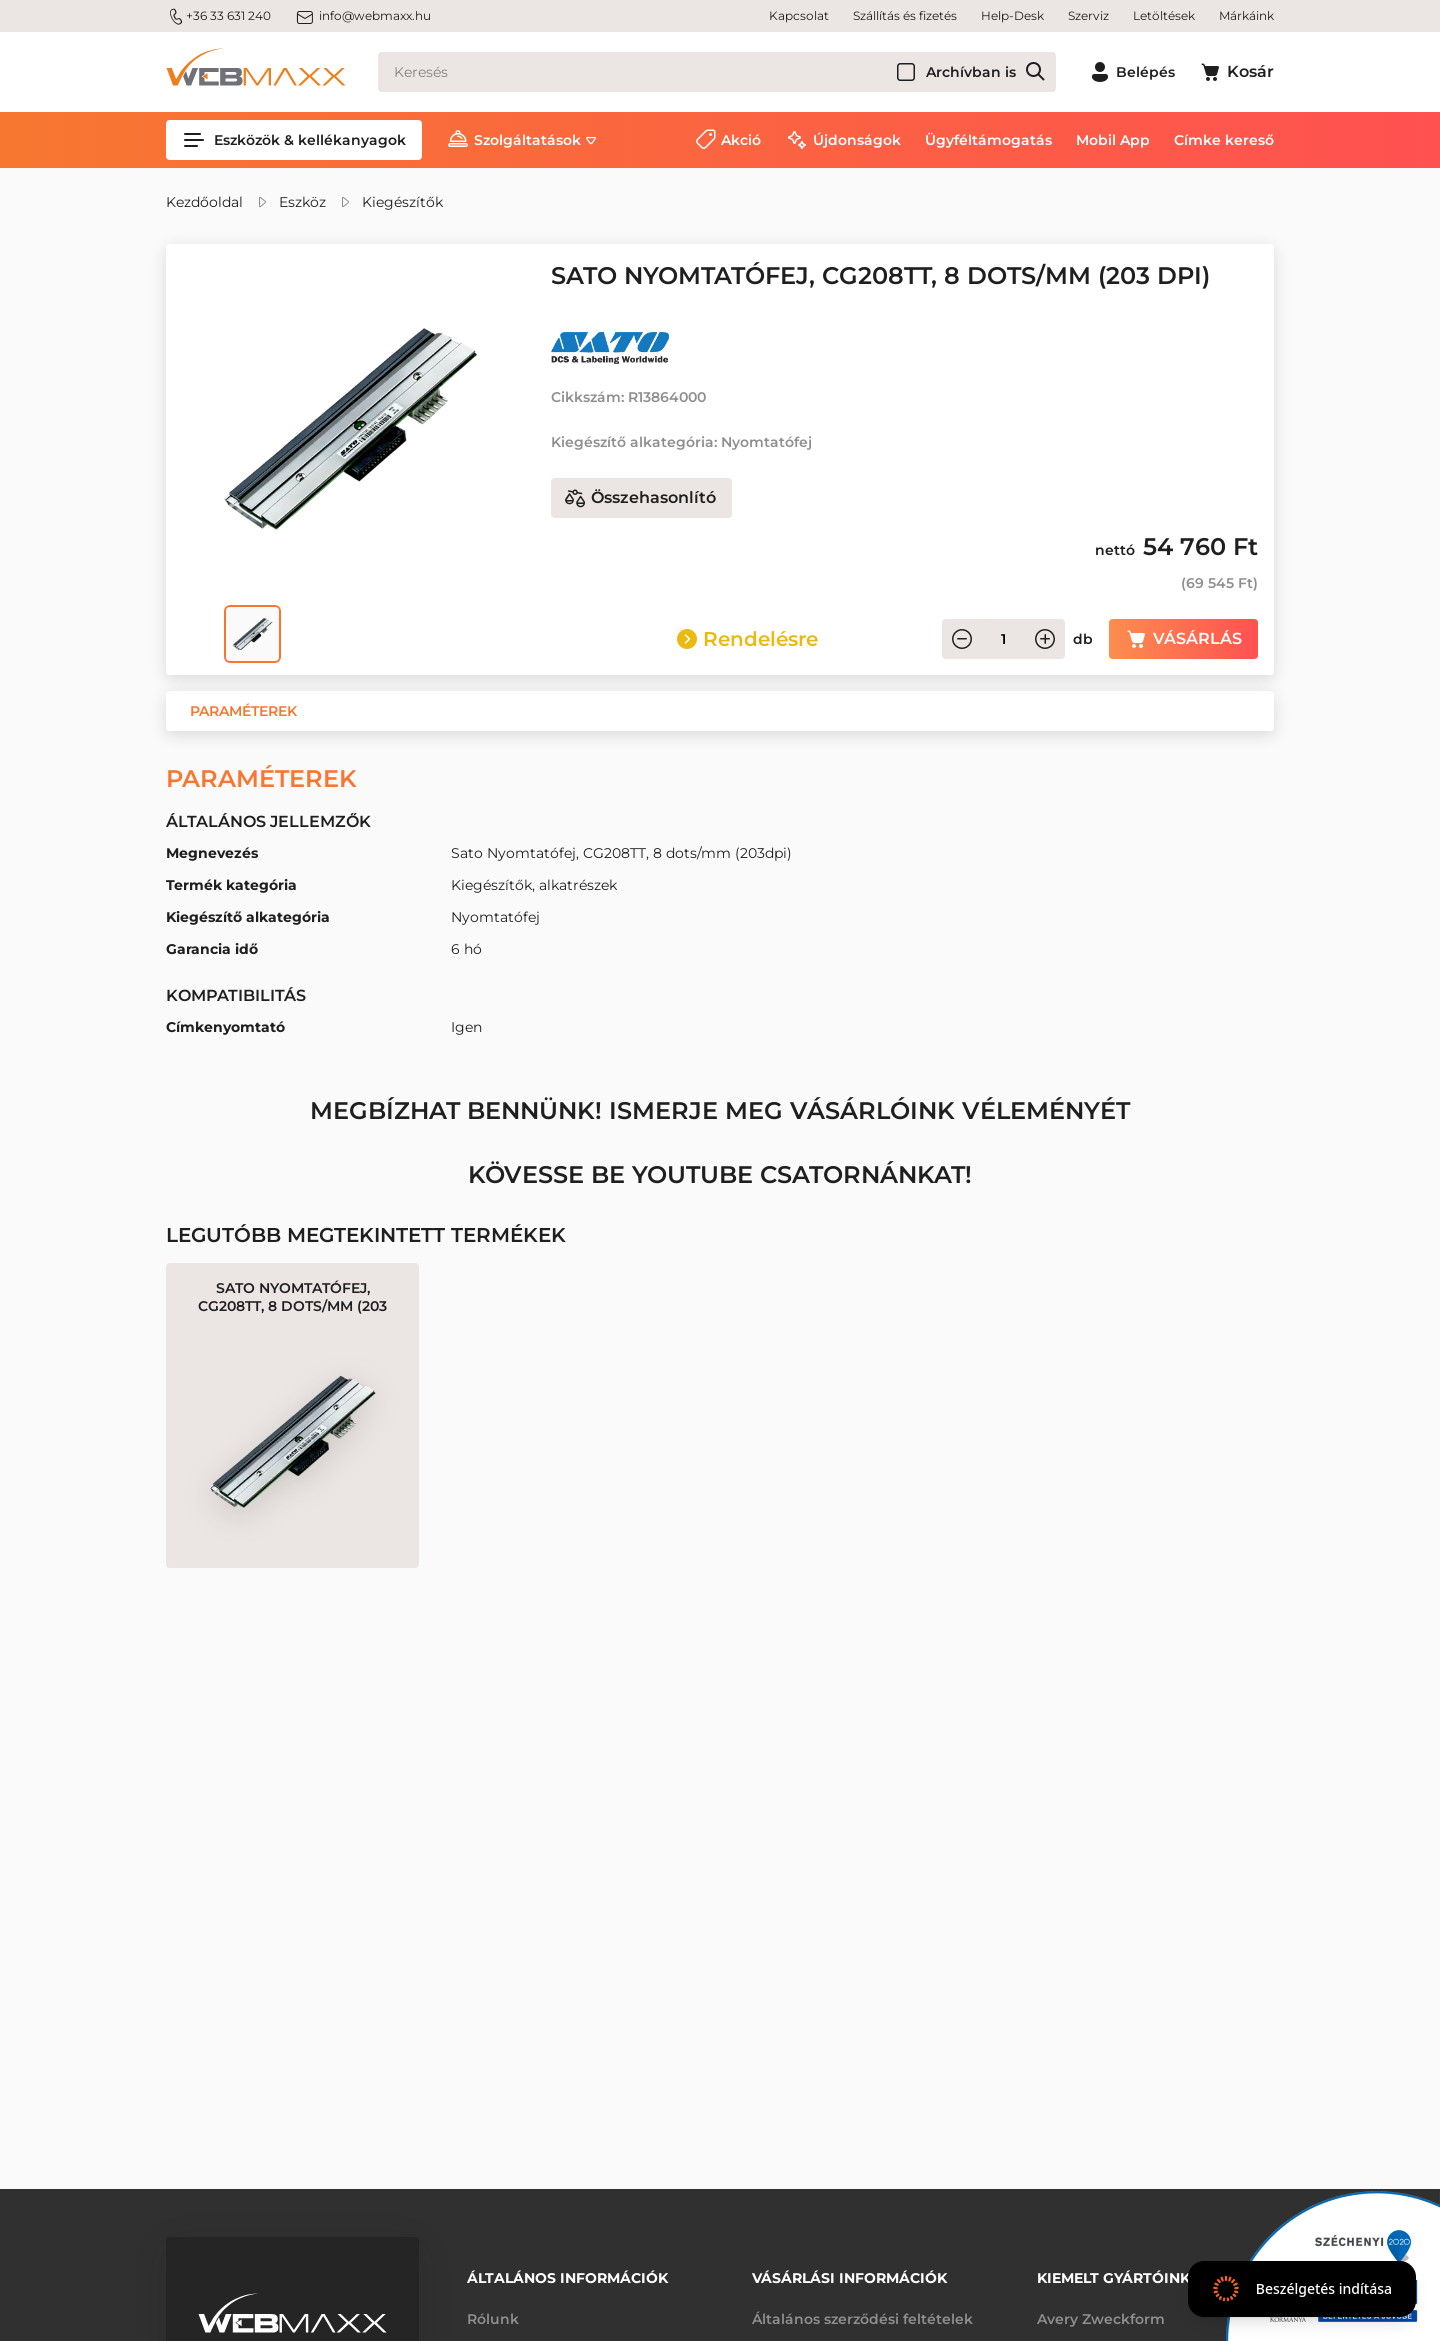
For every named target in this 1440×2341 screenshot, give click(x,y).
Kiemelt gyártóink (1113, 2278)
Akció (741, 140)
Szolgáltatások (527, 140)
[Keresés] (717, 72)
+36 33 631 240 (218, 16)
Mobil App (1113, 140)
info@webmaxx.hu (363, 16)
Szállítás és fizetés (905, 15)
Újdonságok (857, 140)
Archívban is (971, 72)
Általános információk (567, 2278)
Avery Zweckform (1101, 2319)
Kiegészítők (402, 202)
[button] (243, 711)
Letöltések (1164, 15)
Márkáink (1246, 15)
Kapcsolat (799, 15)
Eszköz (302, 202)
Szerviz (1088, 15)
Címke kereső (1224, 140)
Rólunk (493, 2319)
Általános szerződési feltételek (862, 2319)
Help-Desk (1012, 15)
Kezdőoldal (204, 202)
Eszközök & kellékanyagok (294, 140)
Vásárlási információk (849, 2278)
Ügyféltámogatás (988, 140)
